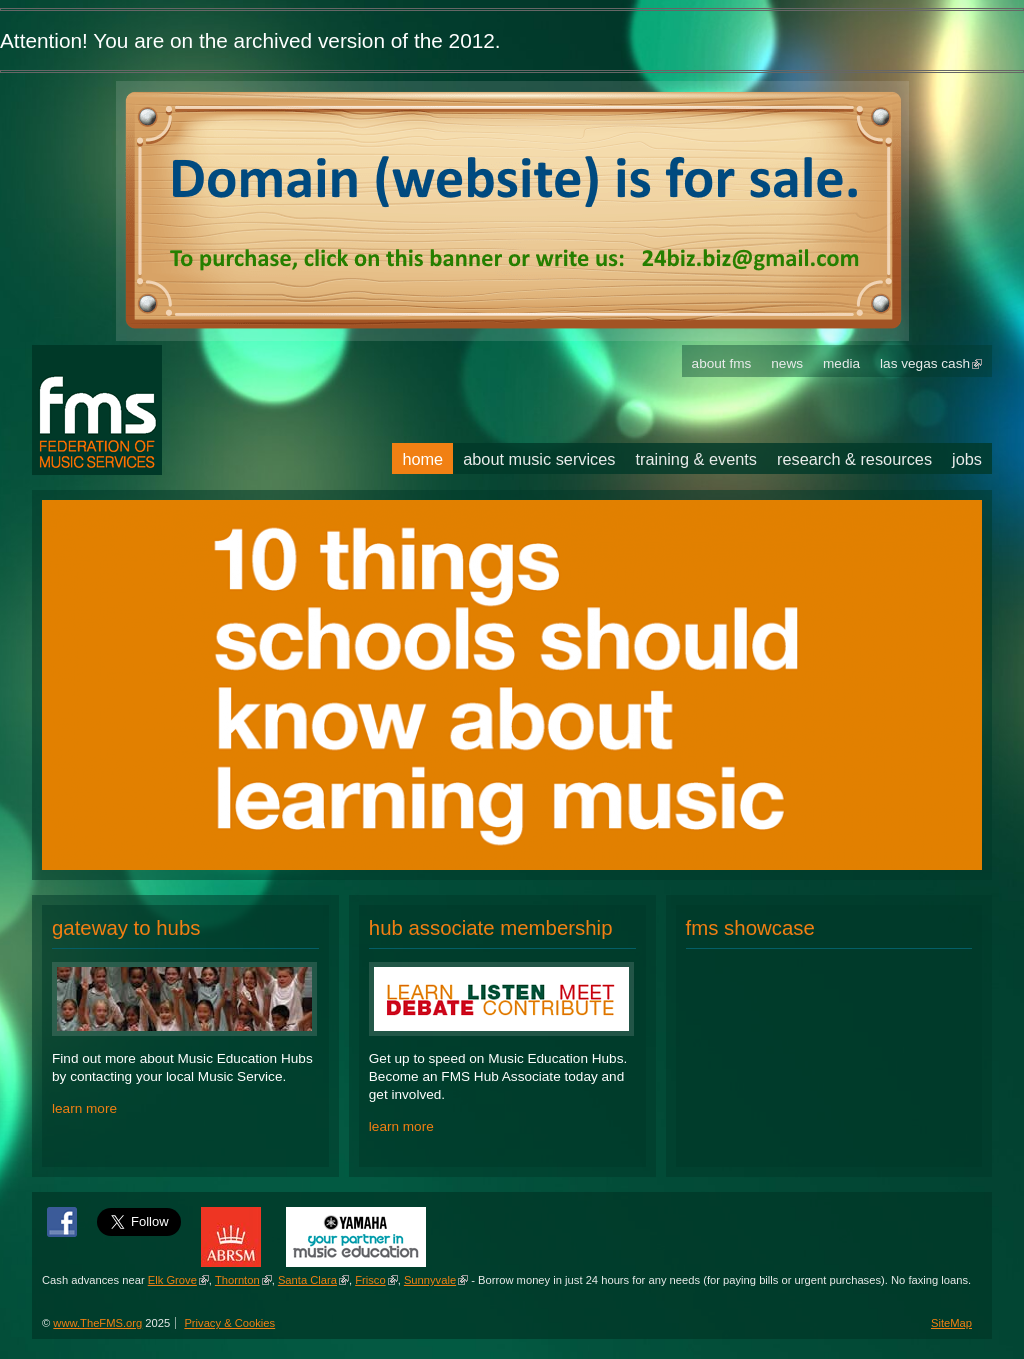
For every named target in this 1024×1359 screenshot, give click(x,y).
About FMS (722, 363)
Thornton (237, 1280)
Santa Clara (307, 1280)
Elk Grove (172, 1280)
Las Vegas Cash (925, 363)
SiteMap (951, 1323)
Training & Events (697, 459)
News (787, 363)
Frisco (370, 1280)
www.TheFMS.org (97, 1323)
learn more (84, 1108)
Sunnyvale (430, 1280)
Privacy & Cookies (229, 1323)
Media (841, 363)
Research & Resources (854, 459)
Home (422, 459)
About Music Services (539, 459)
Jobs (967, 459)
